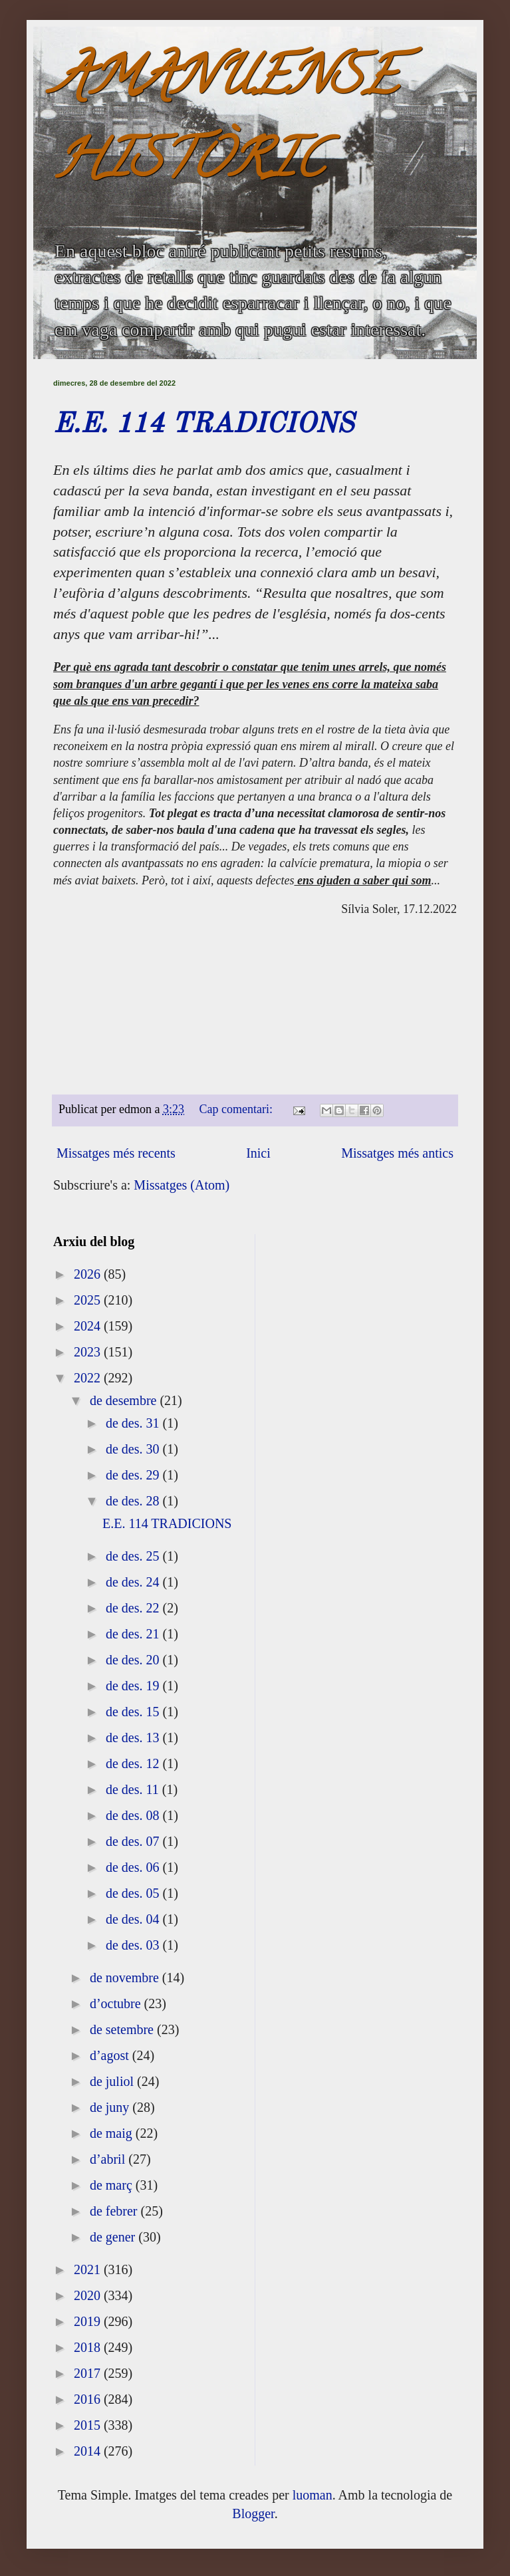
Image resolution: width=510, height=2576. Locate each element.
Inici (258, 1153)
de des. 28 (134, 1500)
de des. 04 (134, 1919)
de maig (113, 2133)
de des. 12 (134, 1763)
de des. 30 (134, 1449)
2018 (89, 2347)
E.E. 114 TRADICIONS (203, 425)
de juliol (113, 2081)
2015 (89, 2425)
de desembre (125, 1400)
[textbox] (255, 870)
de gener (114, 2237)
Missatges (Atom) (181, 1185)
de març (113, 2185)
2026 (89, 1274)
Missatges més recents (116, 1153)
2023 (89, 1352)
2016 (89, 2399)
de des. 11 (134, 1789)
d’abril (109, 2159)
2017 (89, 2373)
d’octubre (117, 2003)
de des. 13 (134, 1737)
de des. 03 (134, 1945)
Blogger (253, 2513)
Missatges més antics (397, 1153)
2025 (89, 1300)
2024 (89, 1326)
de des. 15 (134, 1711)
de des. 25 (134, 1556)
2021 (89, 2269)
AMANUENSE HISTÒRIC (225, 124)
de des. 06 (134, 1867)
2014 (89, 2451)
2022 (89, 1377)
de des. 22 (134, 1608)
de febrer (115, 2211)
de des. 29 (134, 1475)
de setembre (123, 2029)
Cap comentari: (237, 1109)
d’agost (111, 2055)
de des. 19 (134, 1685)
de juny (111, 2107)
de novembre (126, 1977)
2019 (89, 2321)
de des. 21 (134, 1633)
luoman (312, 2495)
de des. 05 (134, 1893)
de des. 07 (134, 1841)
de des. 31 (134, 1423)
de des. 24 (134, 1582)
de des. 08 (134, 1815)
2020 (89, 2295)
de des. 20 (134, 1659)
